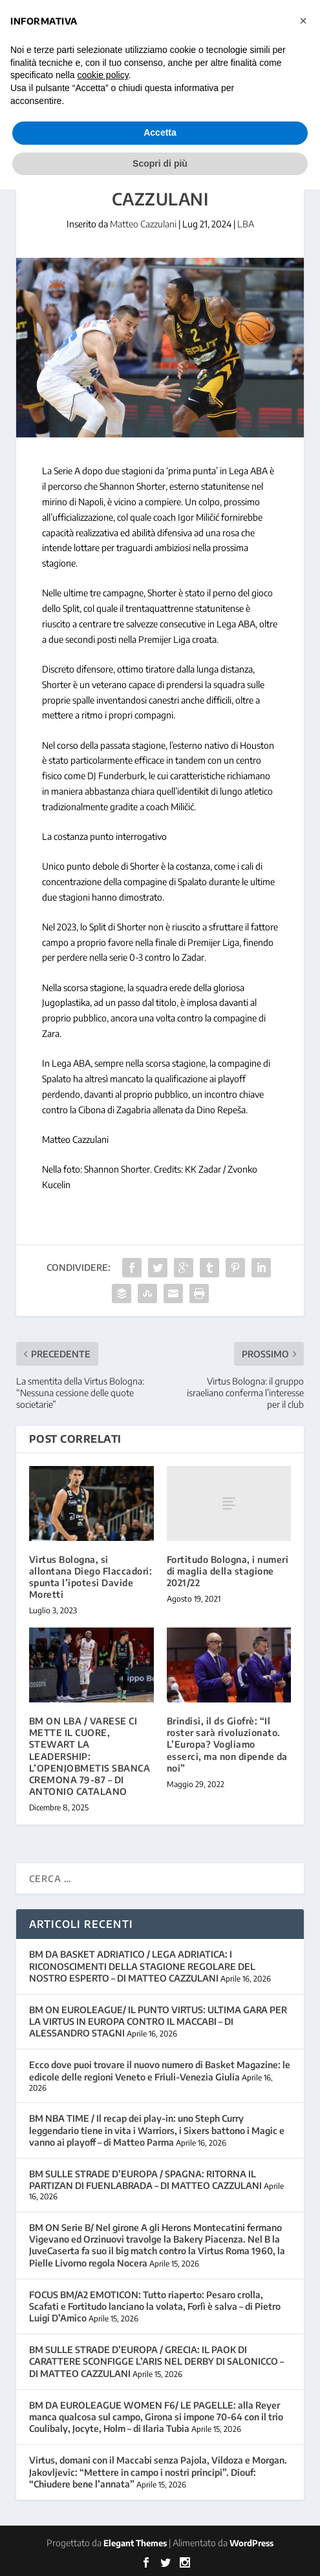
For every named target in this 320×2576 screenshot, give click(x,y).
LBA (245, 223)
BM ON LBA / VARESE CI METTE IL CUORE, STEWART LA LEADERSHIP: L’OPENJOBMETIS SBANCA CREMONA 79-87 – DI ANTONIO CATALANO (90, 1756)
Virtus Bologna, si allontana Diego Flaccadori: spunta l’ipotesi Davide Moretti (91, 1577)
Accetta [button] (160, 132)
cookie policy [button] (103, 75)
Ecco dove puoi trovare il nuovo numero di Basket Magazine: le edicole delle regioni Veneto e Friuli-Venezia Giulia (159, 2070)
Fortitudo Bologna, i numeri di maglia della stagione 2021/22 (228, 1571)
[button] (303, 20)
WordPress (251, 2543)
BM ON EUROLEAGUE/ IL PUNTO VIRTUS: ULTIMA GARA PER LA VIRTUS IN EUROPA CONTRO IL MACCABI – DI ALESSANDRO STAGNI (158, 2021)
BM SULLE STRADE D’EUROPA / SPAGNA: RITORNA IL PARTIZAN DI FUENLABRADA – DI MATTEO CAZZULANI (145, 2179)
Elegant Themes (135, 2543)
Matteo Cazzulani (143, 223)
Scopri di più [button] (160, 163)
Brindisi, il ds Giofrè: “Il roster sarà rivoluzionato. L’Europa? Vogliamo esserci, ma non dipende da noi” (227, 1744)
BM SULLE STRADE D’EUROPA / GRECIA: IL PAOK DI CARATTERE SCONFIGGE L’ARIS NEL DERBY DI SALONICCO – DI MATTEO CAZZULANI (156, 2361)
